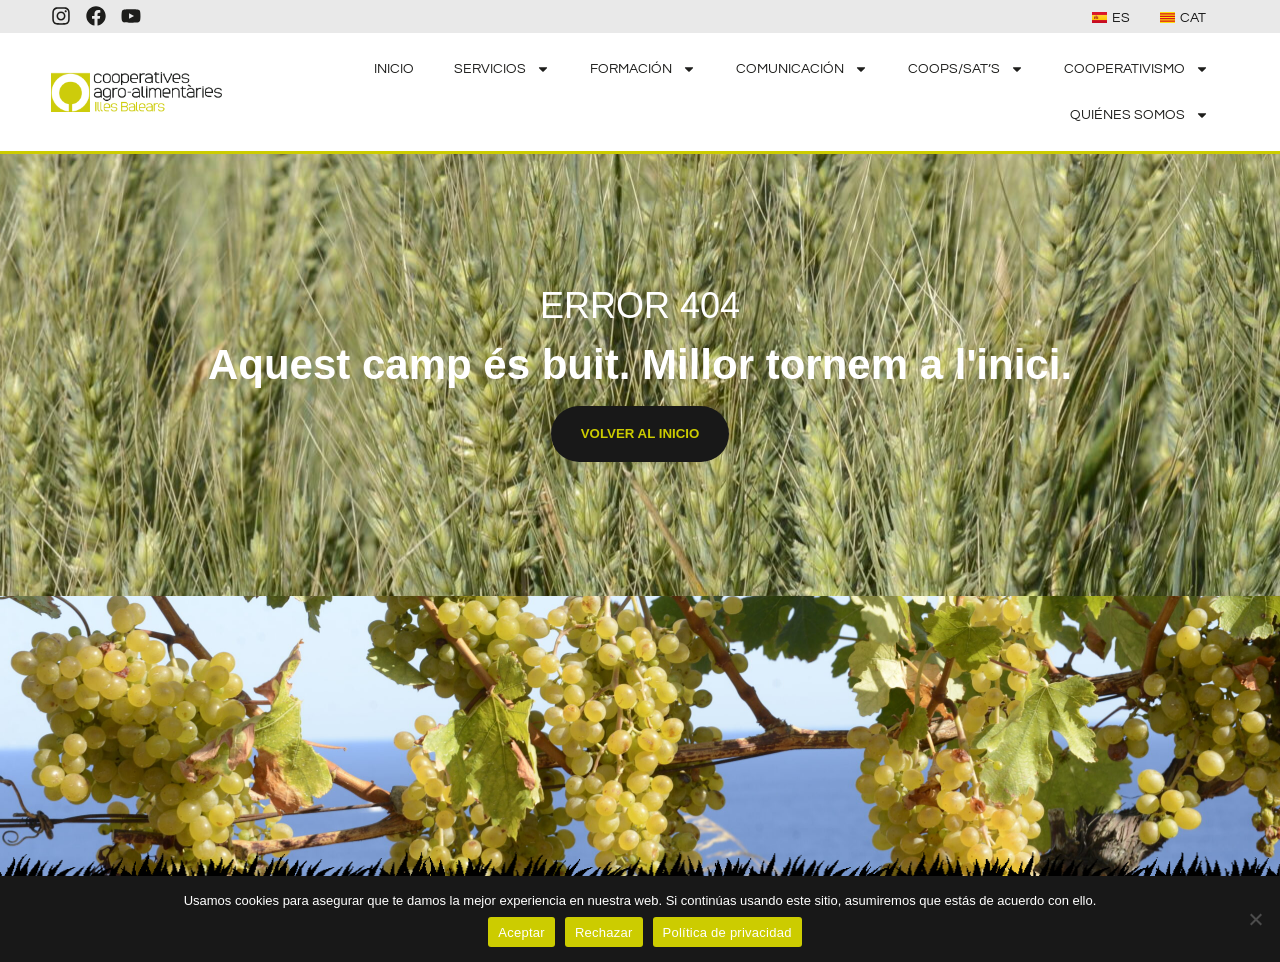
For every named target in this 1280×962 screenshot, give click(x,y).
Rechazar (604, 932)
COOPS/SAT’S (966, 69)
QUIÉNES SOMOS (1139, 115)
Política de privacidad (727, 932)
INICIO (394, 69)
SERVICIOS (502, 69)
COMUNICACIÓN (802, 69)
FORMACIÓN (643, 69)
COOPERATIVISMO (1136, 69)
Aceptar (521, 932)
